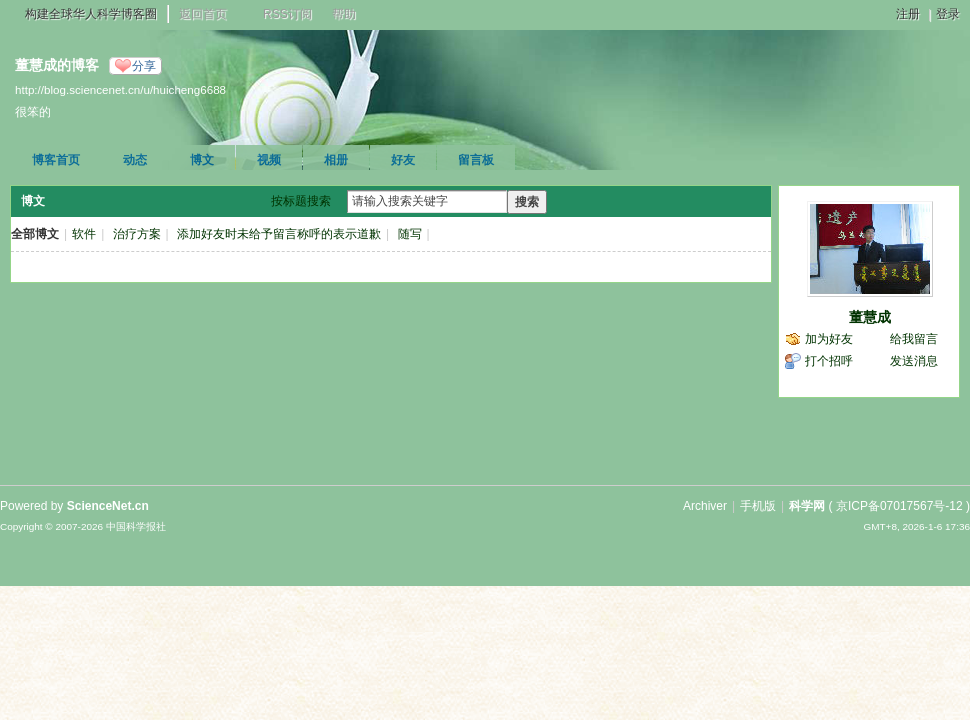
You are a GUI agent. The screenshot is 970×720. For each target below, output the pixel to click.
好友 (403, 160)
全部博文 (35, 234)
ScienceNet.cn (108, 506)
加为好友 (829, 339)
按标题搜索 (301, 201)
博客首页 (56, 160)
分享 (144, 66)
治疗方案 (137, 234)
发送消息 (914, 361)
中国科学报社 (136, 526)
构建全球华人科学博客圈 (91, 14)
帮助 (344, 14)
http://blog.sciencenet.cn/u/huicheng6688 (120, 89)
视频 (269, 160)
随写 (410, 234)
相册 (336, 160)
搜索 (527, 202)
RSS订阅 (287, 14)
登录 (948, 14)
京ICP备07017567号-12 (899, 506)
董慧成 (870, 317)
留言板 (476, 160)
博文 (202, 160)
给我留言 (914, 339)
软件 (84, 234)
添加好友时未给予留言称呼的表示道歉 (279, 234)
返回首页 (203, 14)
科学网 (807, 506)
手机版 (758, 506)
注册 (908, 14)
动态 (135, 160)
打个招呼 (829, 361)
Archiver (705, 506)
